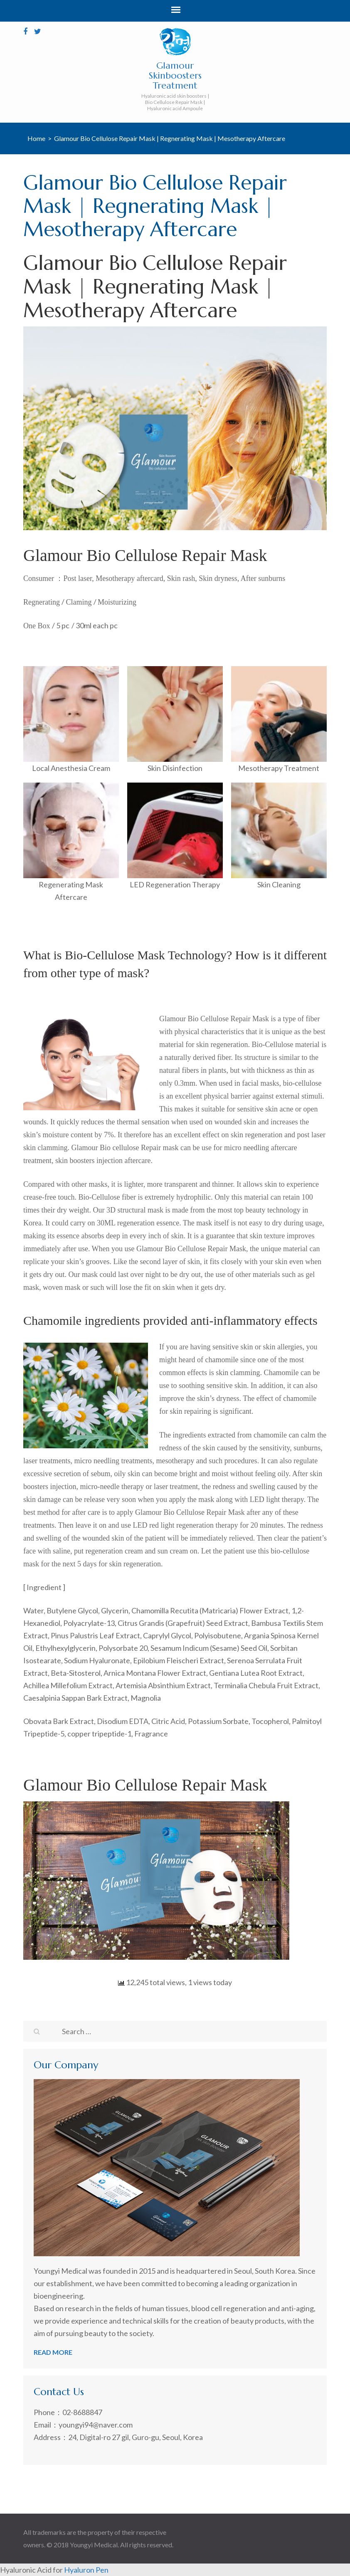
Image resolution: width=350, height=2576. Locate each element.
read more (53, 2352)
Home (36, 138)
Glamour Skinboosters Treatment (175, 75)
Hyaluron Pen (86, 2569)
